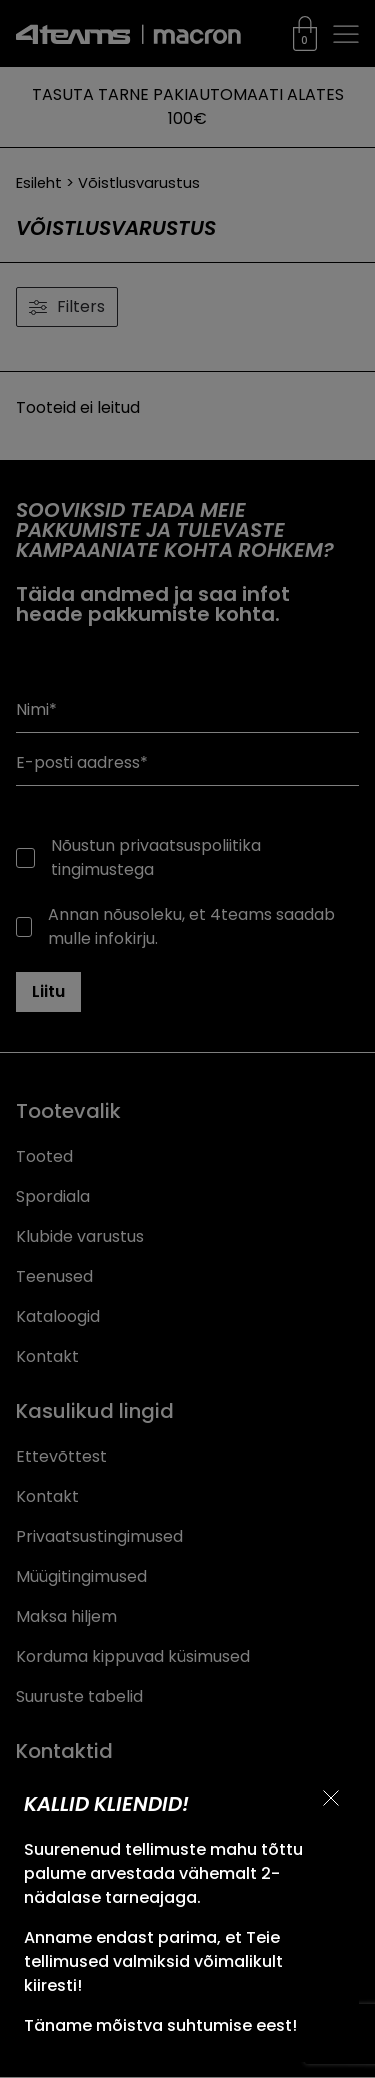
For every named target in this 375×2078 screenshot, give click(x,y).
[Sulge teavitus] (331, 1798)
